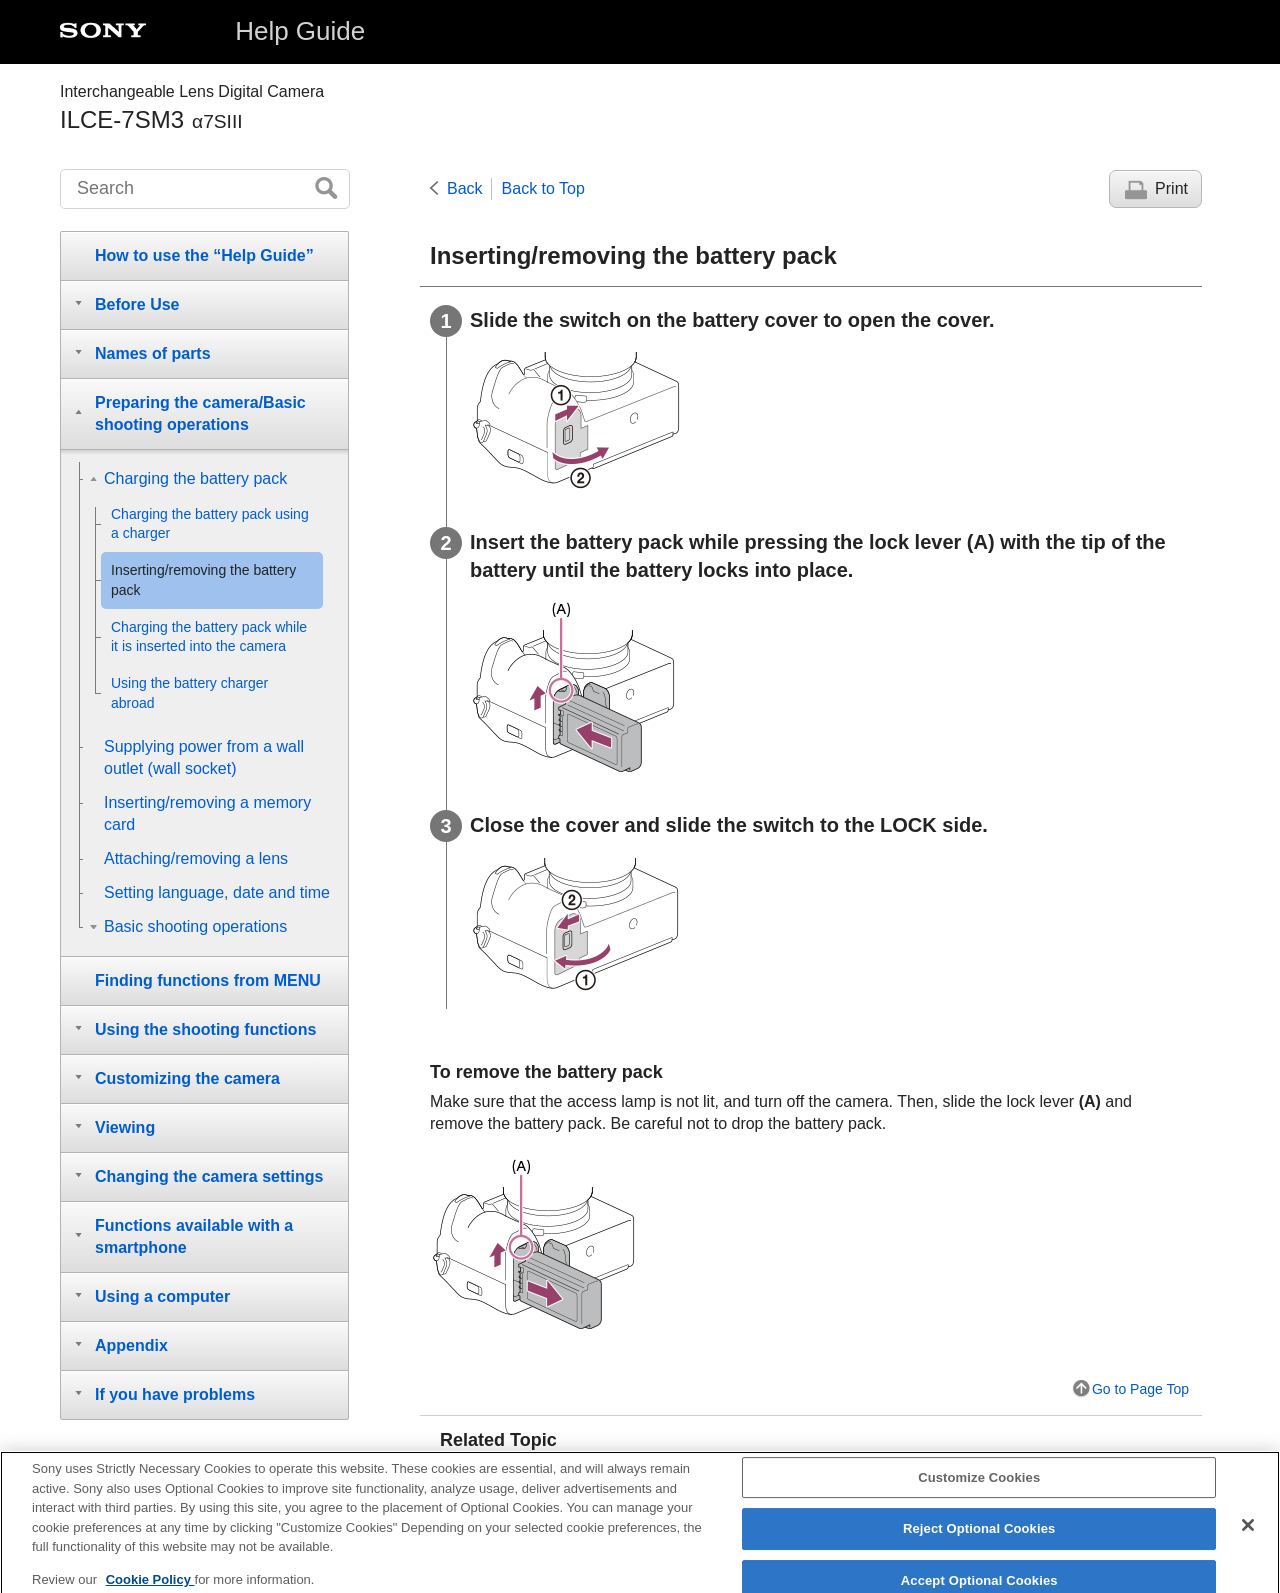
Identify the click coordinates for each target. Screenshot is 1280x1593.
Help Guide (300, 31)
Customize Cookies (979, 1487)
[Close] (1248, 1535)
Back (465, 188)
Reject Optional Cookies (979, 1539)
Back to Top (543, 188)
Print (1171, 188)
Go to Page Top (1140, 1389)
